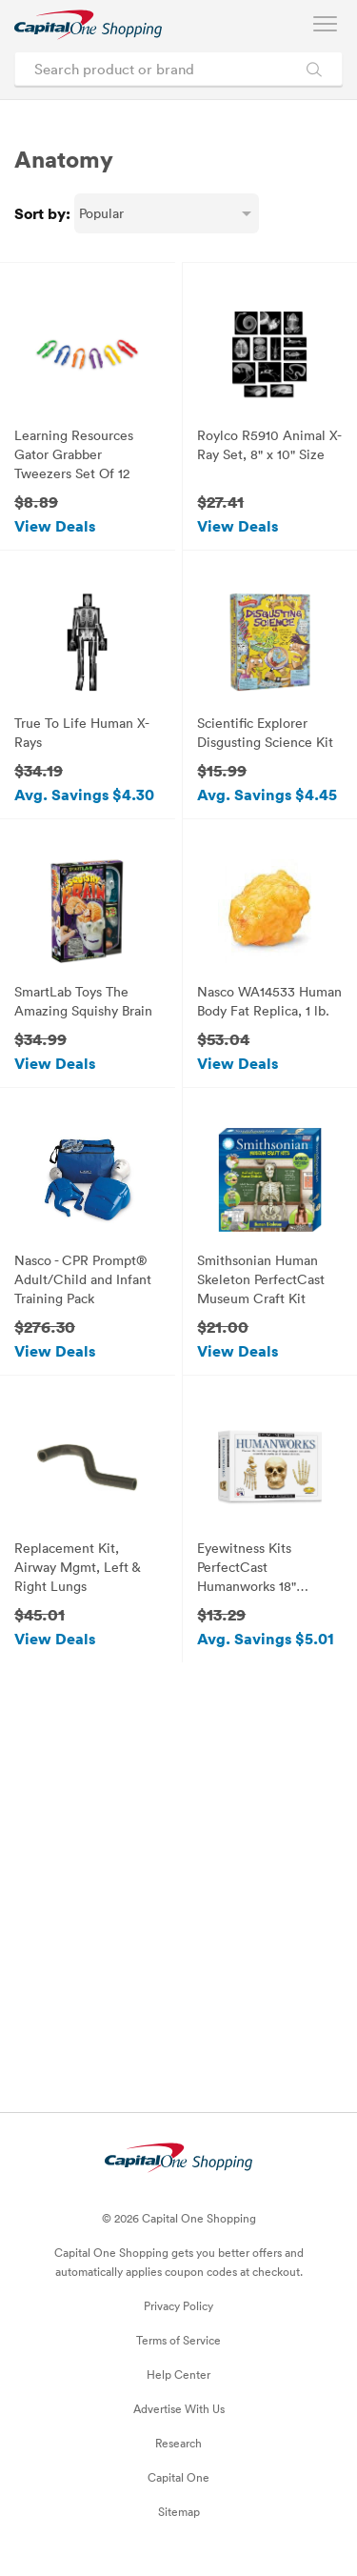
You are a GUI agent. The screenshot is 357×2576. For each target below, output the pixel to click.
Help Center (178, 2374)
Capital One (178, 2476)
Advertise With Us (179, 2408)
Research (178, 2442)
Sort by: (42, 213)
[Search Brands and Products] (314, 69)
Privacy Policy (178, 2305)
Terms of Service (178, 2339)
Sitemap (179, 2511)
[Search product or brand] (178, 69)
